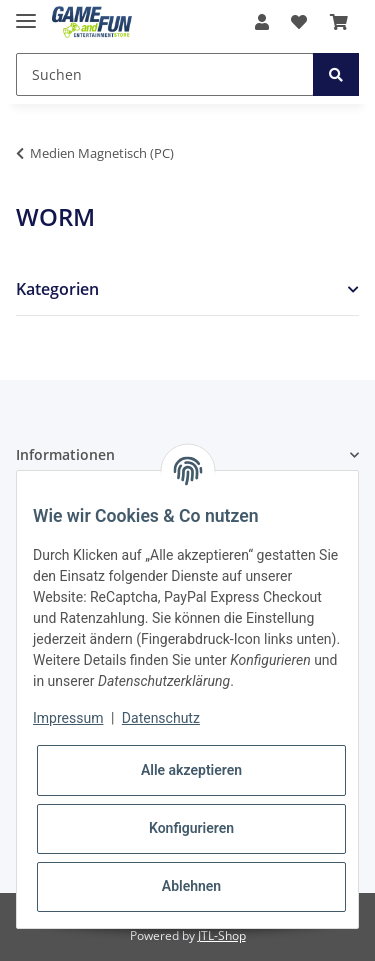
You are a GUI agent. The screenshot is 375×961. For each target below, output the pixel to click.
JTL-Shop (222, 935)
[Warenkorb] (339, 22)
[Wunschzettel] (299, 22)
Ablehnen (191, 886)
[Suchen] (165, 74)
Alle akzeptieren (191, 770)
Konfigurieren (191, 828)
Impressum (68, 718)
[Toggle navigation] (26, 12)
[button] (262, 22)
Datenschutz (161, 718)
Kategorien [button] (57, 289)
